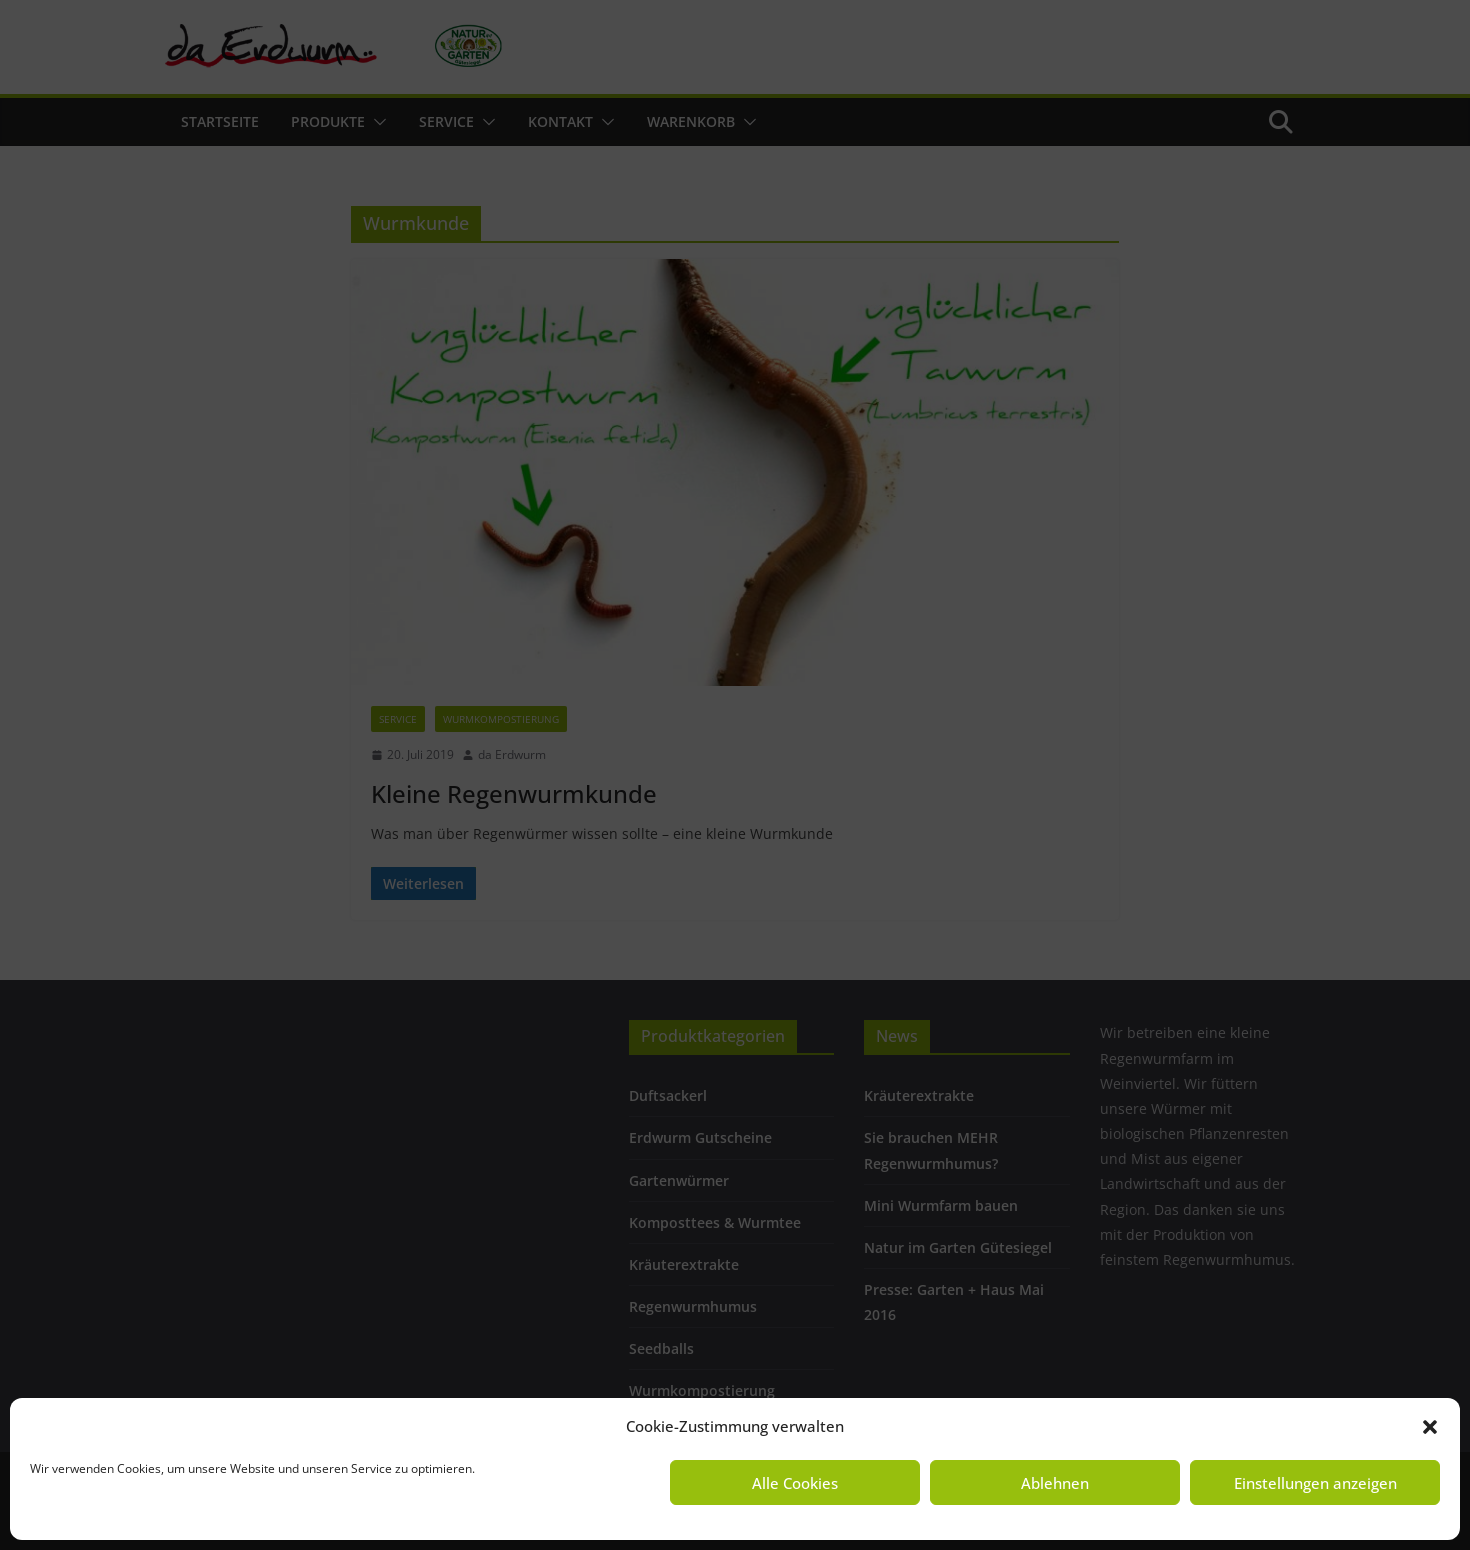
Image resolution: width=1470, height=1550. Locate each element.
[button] (1430, 1427)
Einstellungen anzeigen (1315, 1483)
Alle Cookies (795, 1483)
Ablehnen (1055, 1483)
